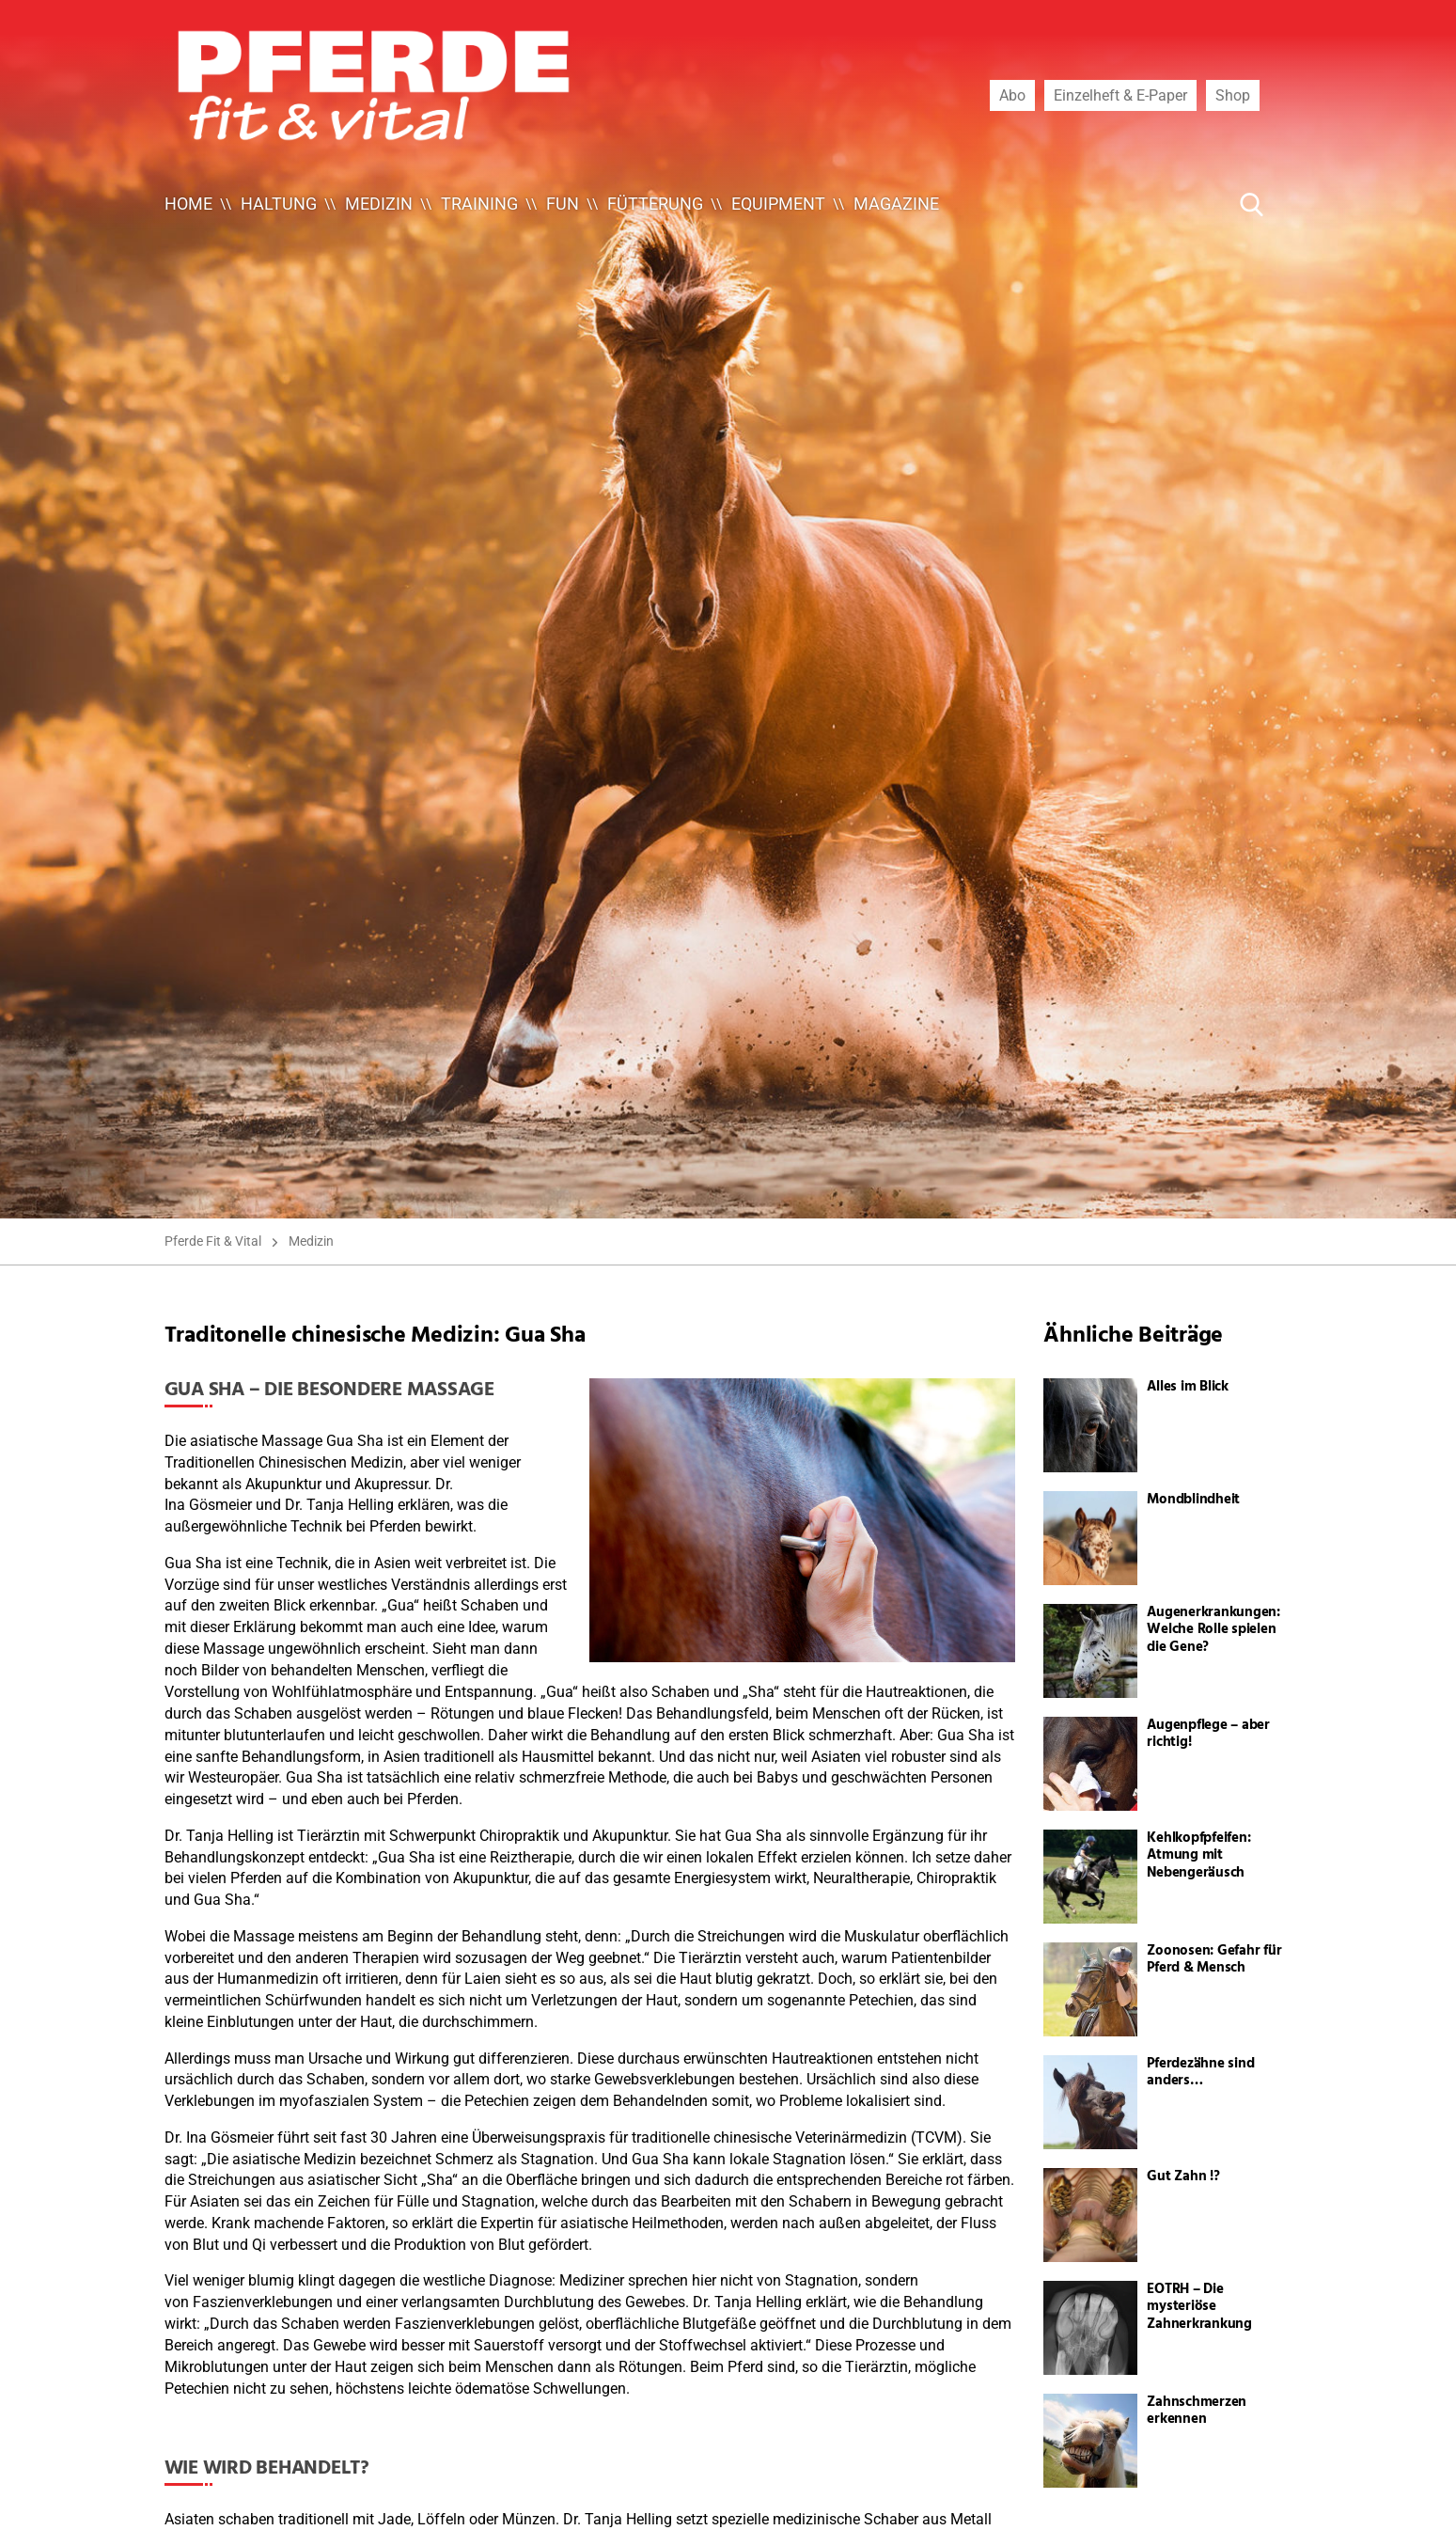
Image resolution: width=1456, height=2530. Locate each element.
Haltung (279, 203)
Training (479, 203)
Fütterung (655, 203)
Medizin (379, 203)
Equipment (778, 203)
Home (188, 203)
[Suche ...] (1195, 204)
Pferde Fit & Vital (212, 1241)
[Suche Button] (1252, 204)
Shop (1232, 94)
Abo (1012, 94)
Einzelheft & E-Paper (1120, 94)
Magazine (896, 203)
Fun (562, 203)
